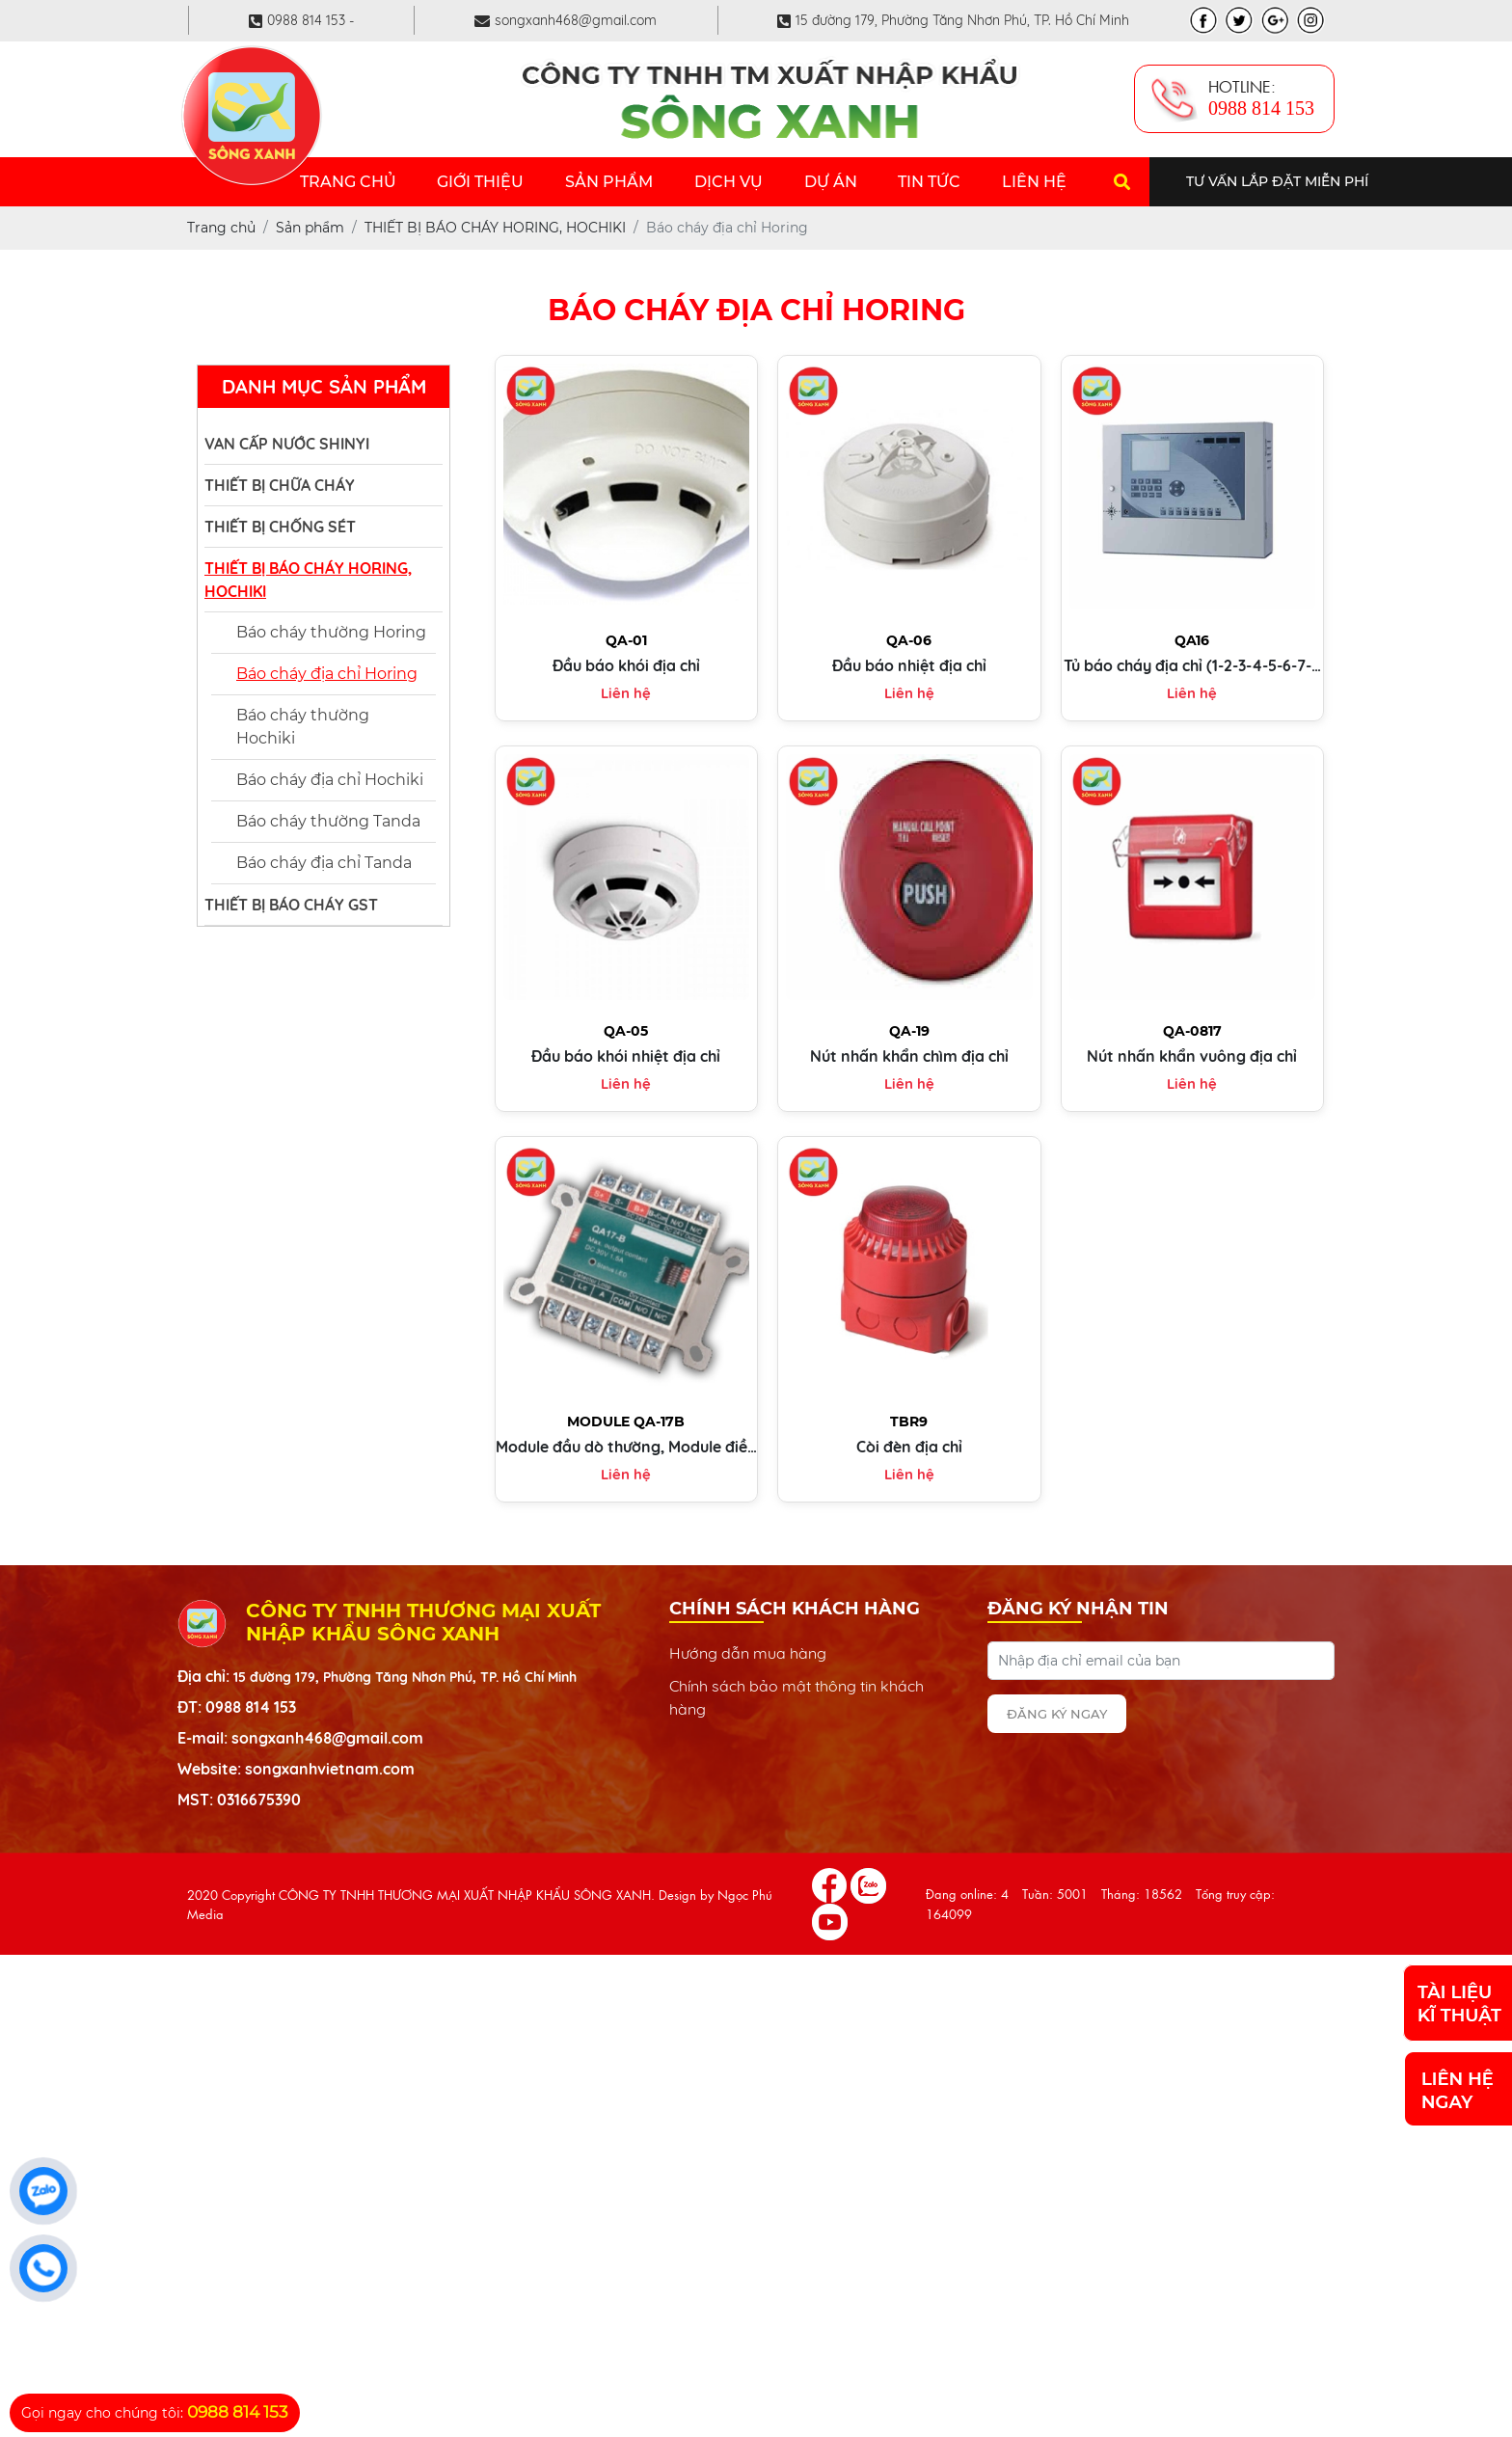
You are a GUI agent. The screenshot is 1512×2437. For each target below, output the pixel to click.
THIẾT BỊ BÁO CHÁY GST (291, 904)
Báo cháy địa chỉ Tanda (324, 862)
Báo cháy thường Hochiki (302, 726)
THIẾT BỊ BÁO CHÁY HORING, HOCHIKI (308, 579)
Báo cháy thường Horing (331, 632)
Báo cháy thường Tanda (328, 821)
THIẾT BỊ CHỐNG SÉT (280, 526)
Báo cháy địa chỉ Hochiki (329, 780)
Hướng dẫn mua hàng (747, 1653)
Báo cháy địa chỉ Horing (327, 673)
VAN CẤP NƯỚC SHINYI (286, 443)
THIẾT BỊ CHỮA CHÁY (279, 485)
